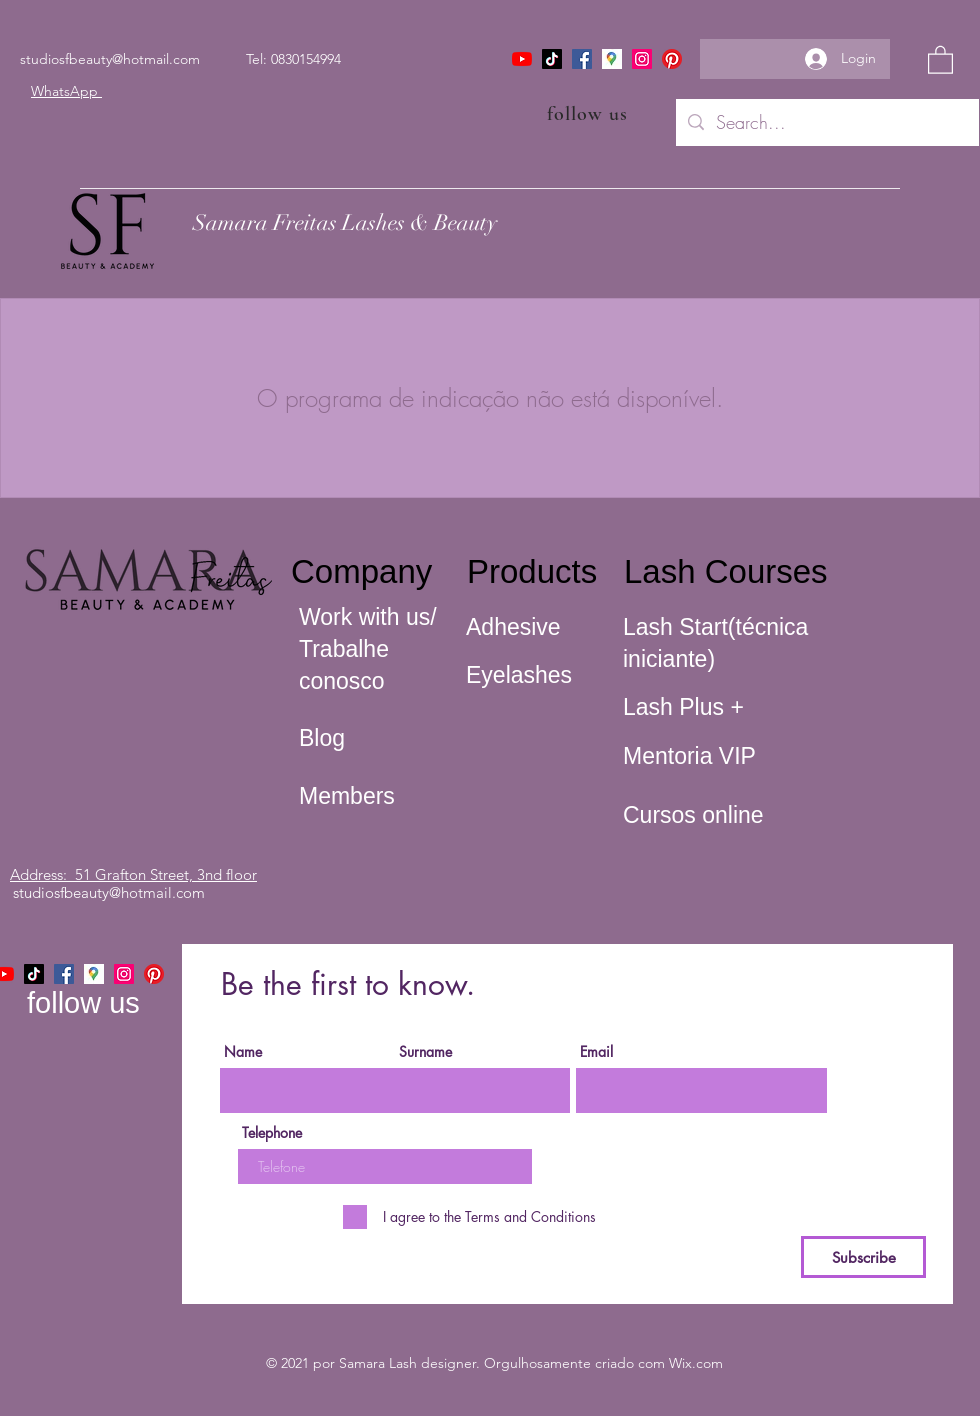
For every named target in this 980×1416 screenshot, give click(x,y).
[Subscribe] (863, 1257)
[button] (940, 59)
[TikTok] (552, 59)
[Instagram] (642, 59)
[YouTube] (522, 59)
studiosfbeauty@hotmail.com (110, 59)
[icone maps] (612, 59)
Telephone (272, 1133)
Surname (425, 1052)
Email (596, 1052)
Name (243, 1052)
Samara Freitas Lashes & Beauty (345, 222)
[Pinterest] (672, 59)
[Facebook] (582, 59)
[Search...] (826, 123)
